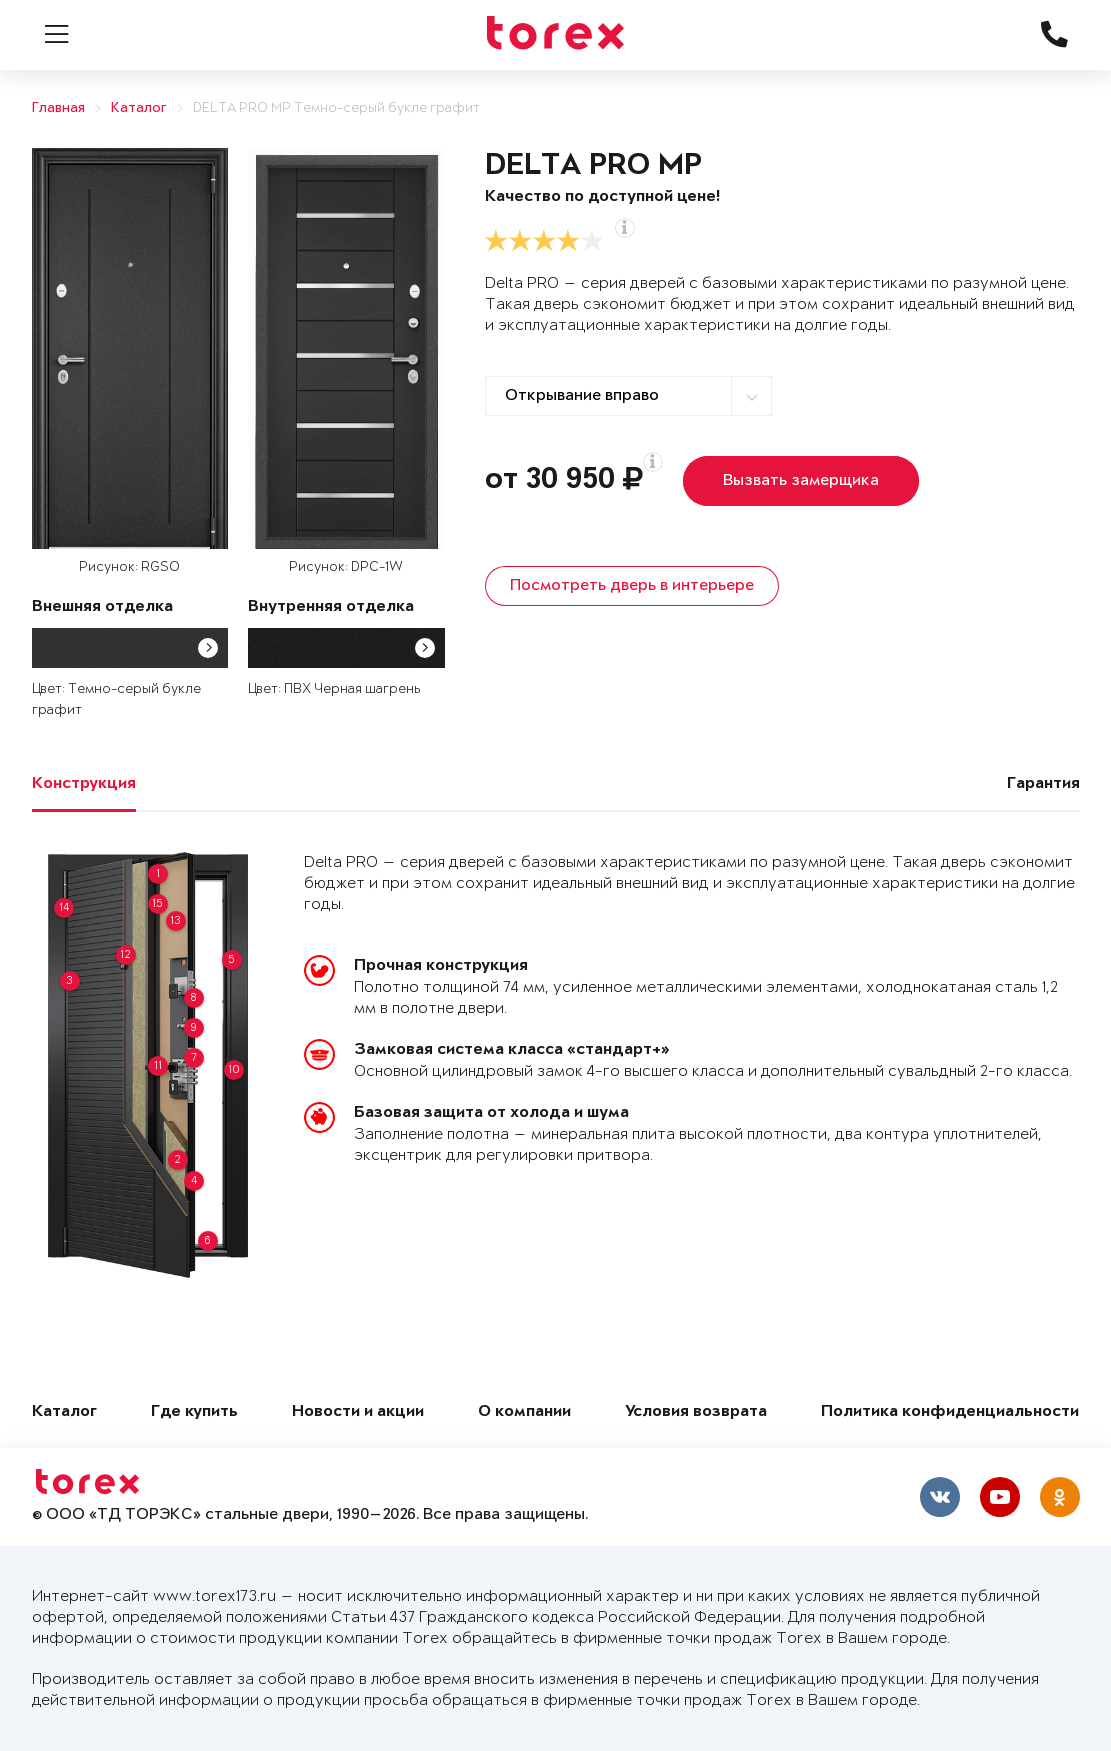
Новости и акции (358, 1412)
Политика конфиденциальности (950, 1412)
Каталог (139, 108)
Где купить (194, 1412)
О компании (524, 1412)
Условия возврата (696, 1412)
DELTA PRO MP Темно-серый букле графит (336, 108)
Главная (58, 108)
